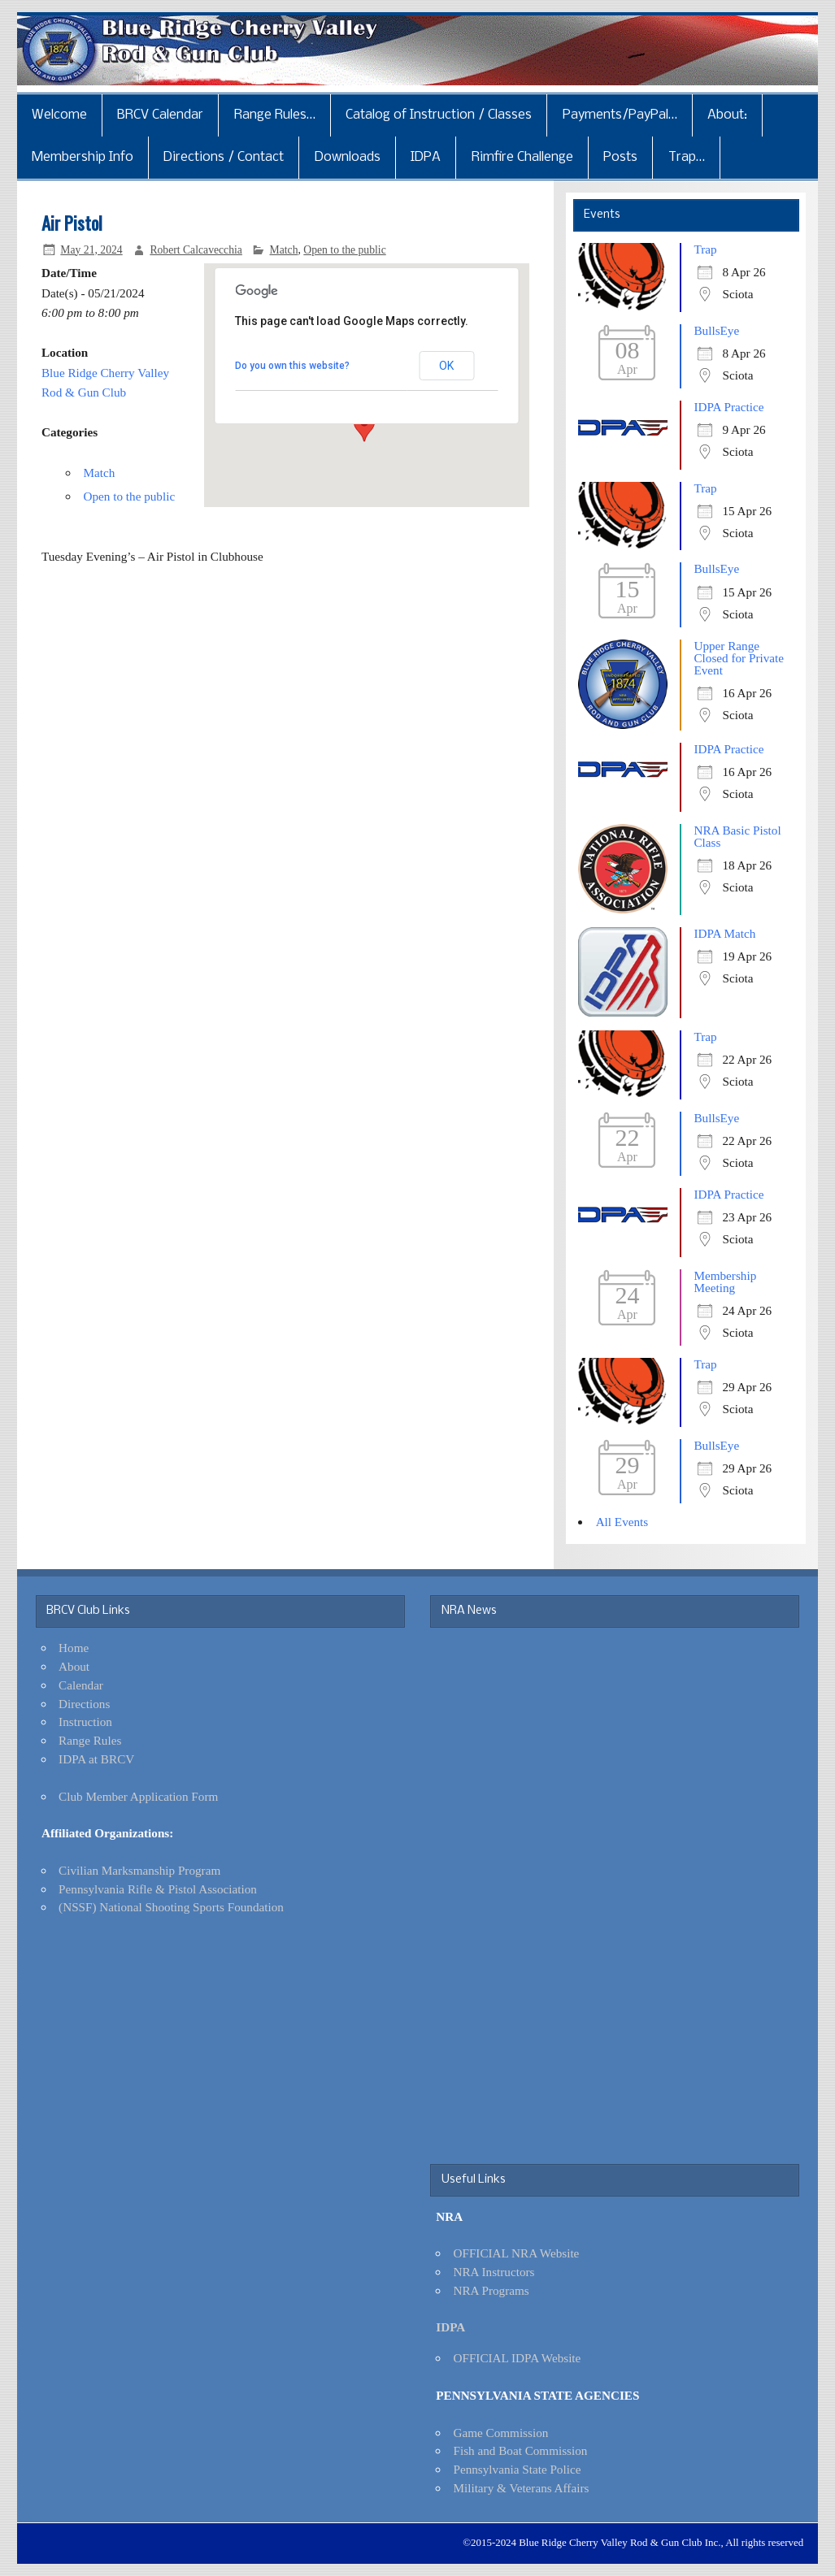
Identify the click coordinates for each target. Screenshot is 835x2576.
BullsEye (716, 330)
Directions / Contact (223, 157)
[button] (364, 426)
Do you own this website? (292, 365)
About (74, 1666)
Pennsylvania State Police (517, 2469)
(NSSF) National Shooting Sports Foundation (171, 1907)
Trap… (686, 157)
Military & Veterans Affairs (521, 2488)
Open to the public (344, 250)
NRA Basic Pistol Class (737, 836)
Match (284, 250)
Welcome (59, 115)
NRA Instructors (493, 2272)
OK (446, 365)
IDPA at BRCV (96, 1759)
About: (727, 115)
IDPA (426, 157)
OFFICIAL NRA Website (516, 2253)
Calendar (81, 1685)
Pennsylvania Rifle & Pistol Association (158, 1889)
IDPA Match (724, 933)
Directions (84, 1704)
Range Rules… (274, 115)
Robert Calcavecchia (196, 250)
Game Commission (500, 2432)
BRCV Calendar (160, 115)
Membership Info (82, 157)
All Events (622, 1522)
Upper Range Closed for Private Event (739, 658)
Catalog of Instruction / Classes (439, 115)
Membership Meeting (725, 1281)
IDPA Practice (728, 407)
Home (74, 1647)
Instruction (85, 1721)
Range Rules (90, 1740)
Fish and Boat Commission (520, 2450)
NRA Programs (490, 2290)
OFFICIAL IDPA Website (517, 2358)
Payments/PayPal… (620, 115)
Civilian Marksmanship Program (139, 1870)
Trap (705, 249)
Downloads (348, 157)
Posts (620, 157)
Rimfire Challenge (522, 157)
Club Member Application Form (138, 1796)
